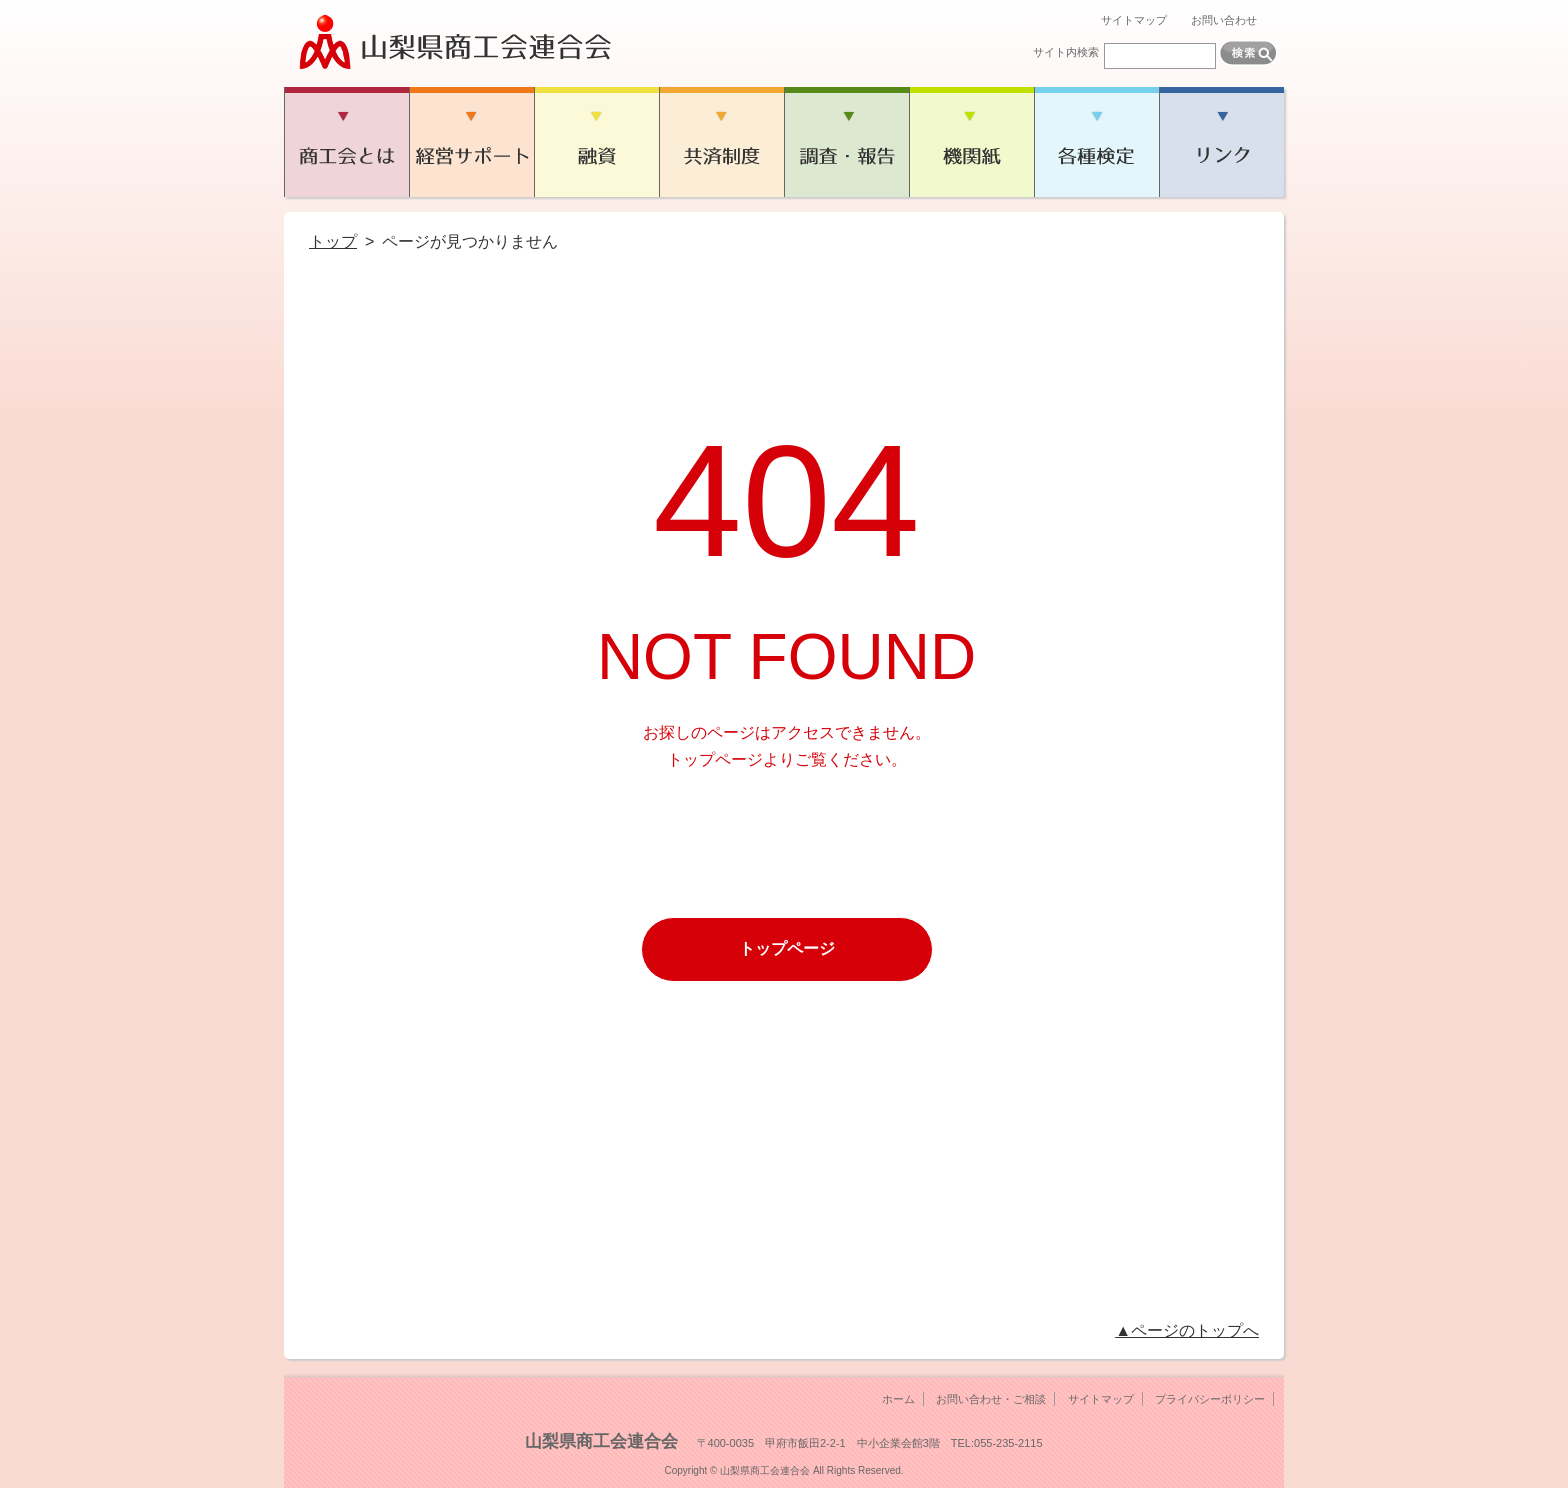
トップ (333, 241)
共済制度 (721, 142)
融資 (596, 142)
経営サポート (471, 142)
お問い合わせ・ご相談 (991, 1399)
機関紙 (971, 142)
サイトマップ (1134, 20)
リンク (1221, 142)
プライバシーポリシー (1210, 1399)
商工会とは (346, 142)
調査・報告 (846, 142)
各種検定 (1096, 142)
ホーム (898, 1399)
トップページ (787, 948)
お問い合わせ (1224, 20)
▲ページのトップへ (1187, 1330)
